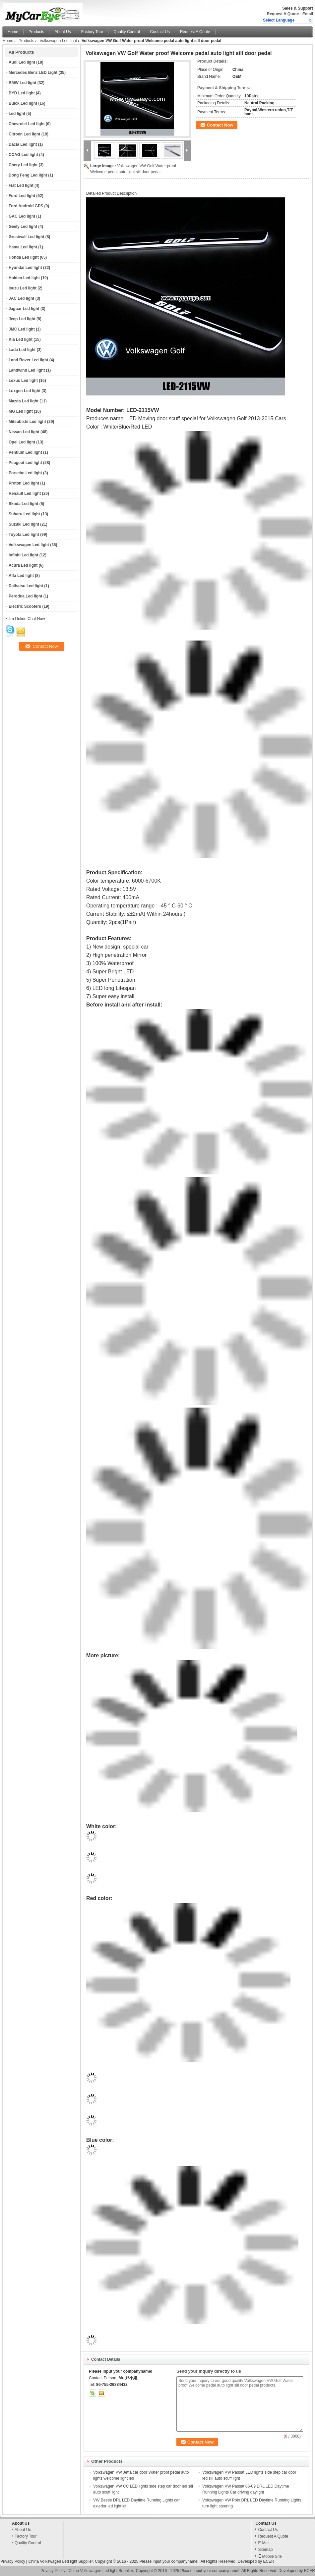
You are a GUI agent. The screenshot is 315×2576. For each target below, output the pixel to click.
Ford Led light (22, 195)
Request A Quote (283, 14)
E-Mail (263, 2543)
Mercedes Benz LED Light (33, 72)
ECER (268, 2561)
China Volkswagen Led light (52, 2561)
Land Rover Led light (28, 360)
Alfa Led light (21, 575)
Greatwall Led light (26, 236)
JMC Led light (22, 329)
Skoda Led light (23, 503)
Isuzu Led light (22, 288)
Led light (17, 113)
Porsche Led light (25, 473)
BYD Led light (22, 93)
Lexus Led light (23, 380)
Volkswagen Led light (58, 40)
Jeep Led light (22, 319)
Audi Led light (22, 62)
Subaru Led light (24, 514)
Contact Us (160, 31)
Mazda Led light (23, 401)
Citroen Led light (24, 134)
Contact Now (220, 125)
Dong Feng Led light (28, 175)
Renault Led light (25, 493)
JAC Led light (21, 298)
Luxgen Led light (24, 390)
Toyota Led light (24, 534)
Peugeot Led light (25, 462)
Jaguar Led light (24, 308)
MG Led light (21, 411)
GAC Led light (22, 216)
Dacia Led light (23, 144)
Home (13, 31)
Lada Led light (22, 349)
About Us (62, 31)
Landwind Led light (27, 370)
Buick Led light (23, 103)
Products (36, 31)
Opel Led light (22, 442)
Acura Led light (23, 565)
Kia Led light (20, 339)
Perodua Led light (25, 596)
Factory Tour (92, 31)
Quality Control (126, 31)
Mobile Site (270, 2556)
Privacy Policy (12, 2561)
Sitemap (265, 2549)
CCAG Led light (23, 154)
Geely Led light (23, 226)
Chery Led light (23, 165)
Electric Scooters (25, 606)
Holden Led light (24, 278)
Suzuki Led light (24, 524)
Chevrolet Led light (27, 124)
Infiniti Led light (23, 555)
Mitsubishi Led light (27, 421)
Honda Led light (24, 257)
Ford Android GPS (26, 206)
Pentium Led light (25, 452)
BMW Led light (22, 82)
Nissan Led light (24, 432)
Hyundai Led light (25, 267)
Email (307, 14)
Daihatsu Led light (26, 586)
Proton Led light (24, 483)
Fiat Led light (21, 185)
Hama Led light (23, 247)
